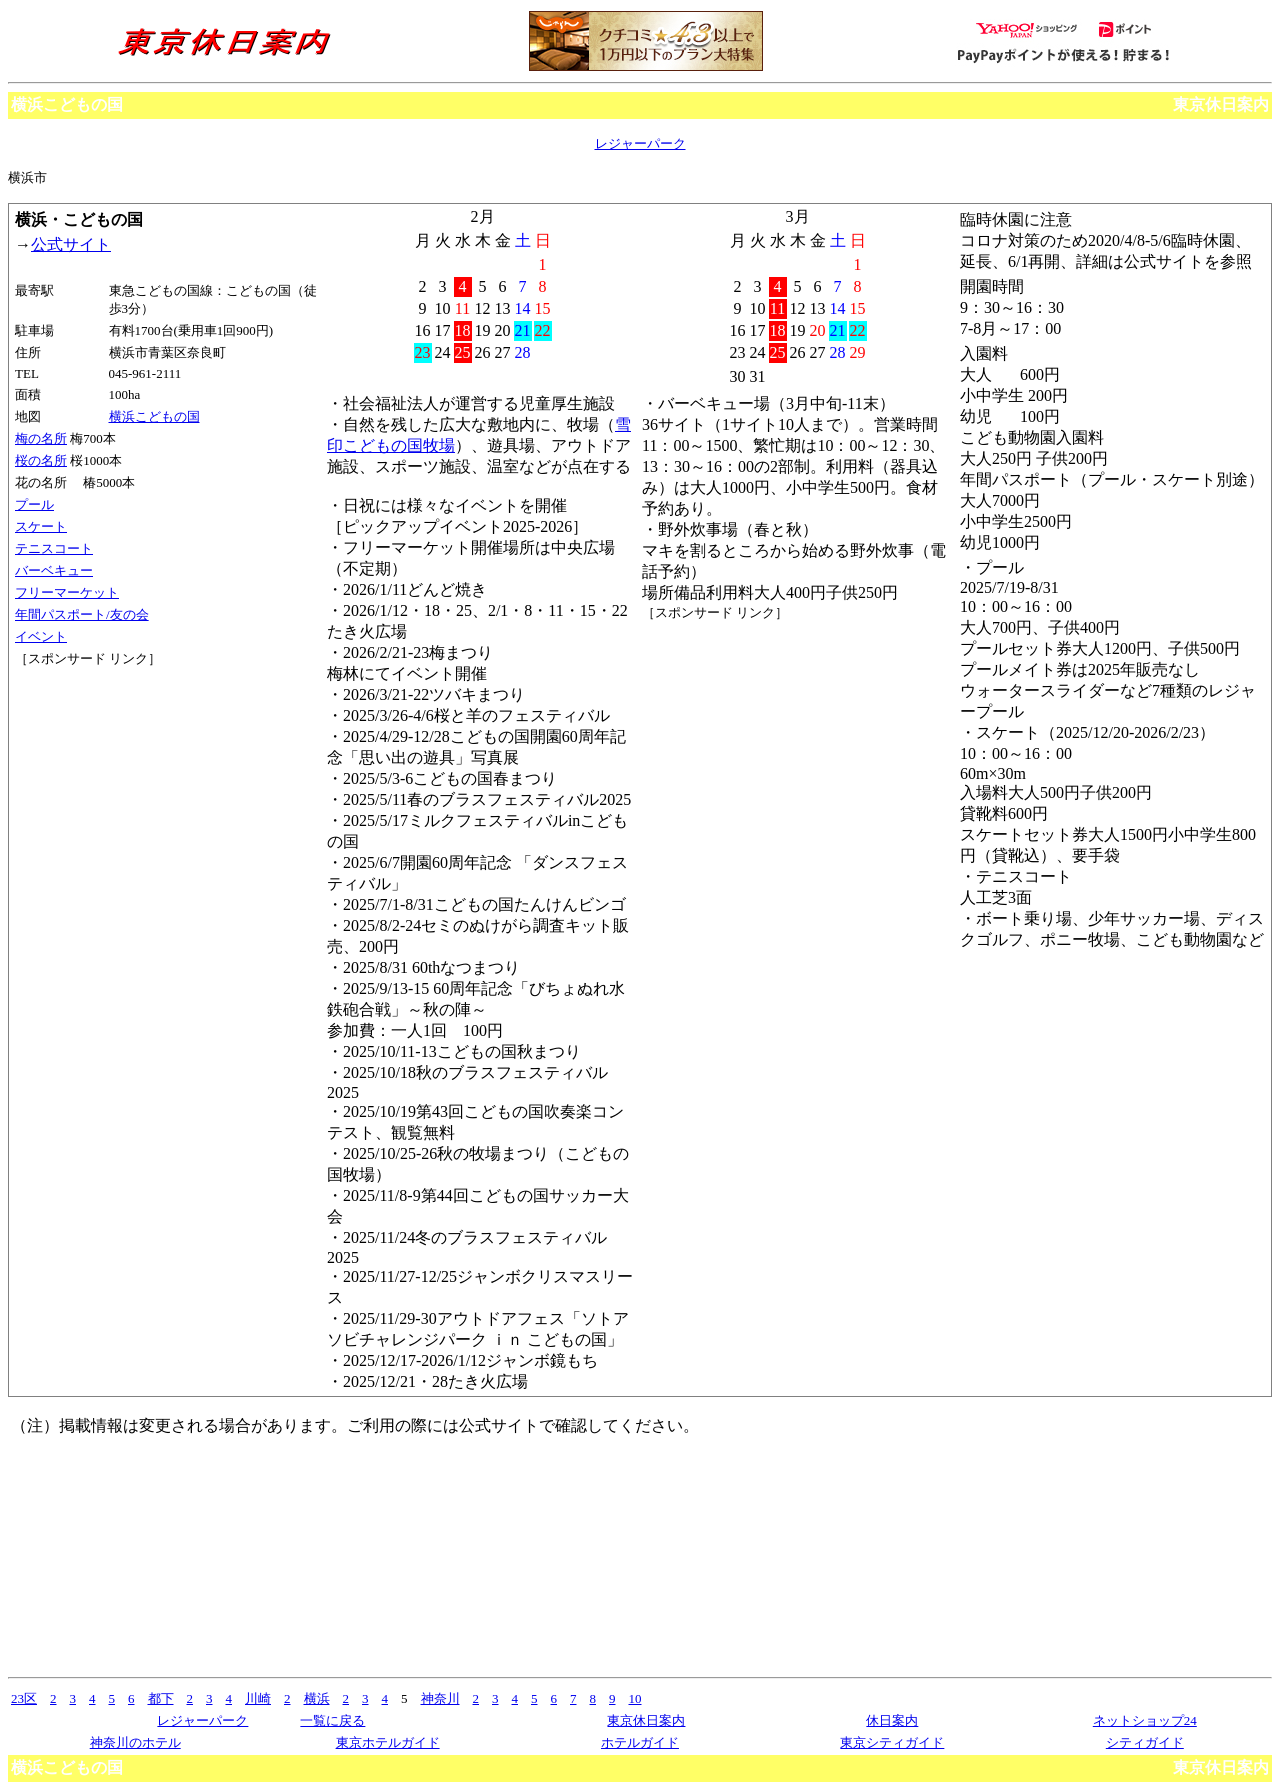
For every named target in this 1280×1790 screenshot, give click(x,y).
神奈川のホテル (135, 1742)
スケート (41, 526)
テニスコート (54, 548)
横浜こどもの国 (154, 416)
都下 (161, 1698)
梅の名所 (41, 438)
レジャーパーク (640, 143)
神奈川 (440, 1698)
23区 (24, 1698)
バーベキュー (54, 570)
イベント (41, 636)
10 (635, 1698)
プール (34, 504)
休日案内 (892, 1720)
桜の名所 (41, 460)
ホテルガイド (640, 1742)
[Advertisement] (105, 743)
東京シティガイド (892, 1742)
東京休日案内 (1221, 104)
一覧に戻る (332, 1720)
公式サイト (71, 244)
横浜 (317, 1698)
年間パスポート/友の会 (82, 614)
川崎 (258, 1698)
